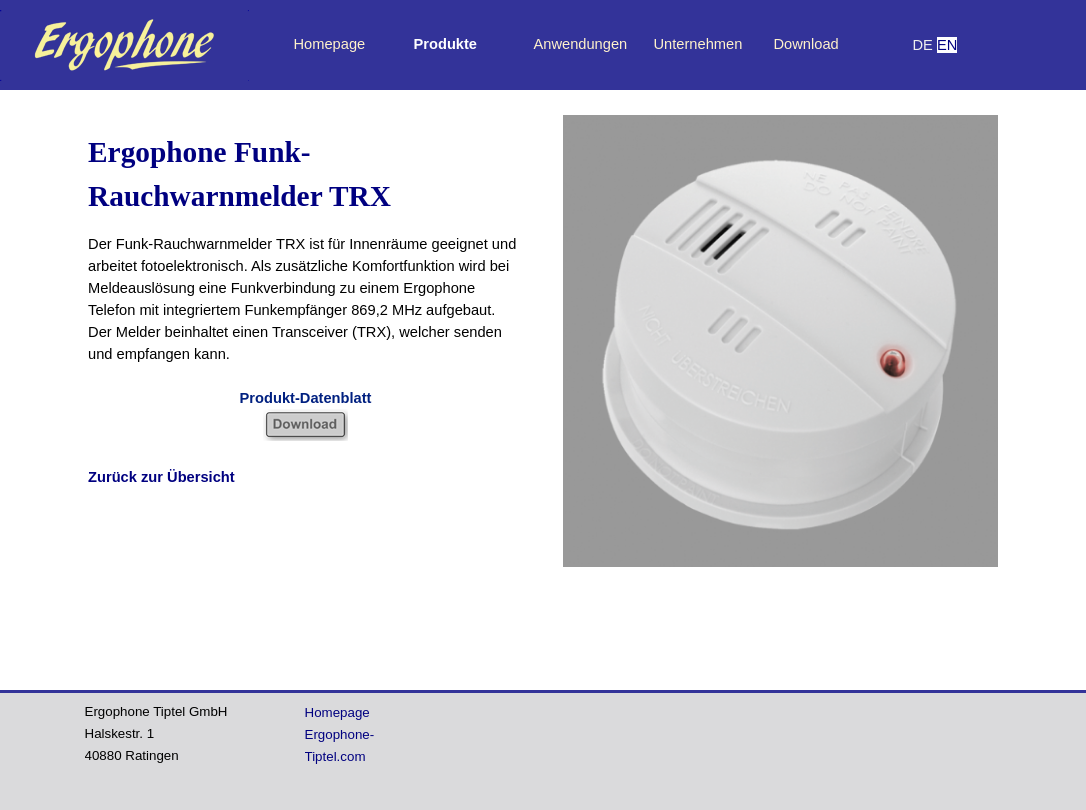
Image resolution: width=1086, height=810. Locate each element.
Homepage (330, 44)
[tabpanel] (945, 45)
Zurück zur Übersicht (161, 477)
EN (947, 45)
